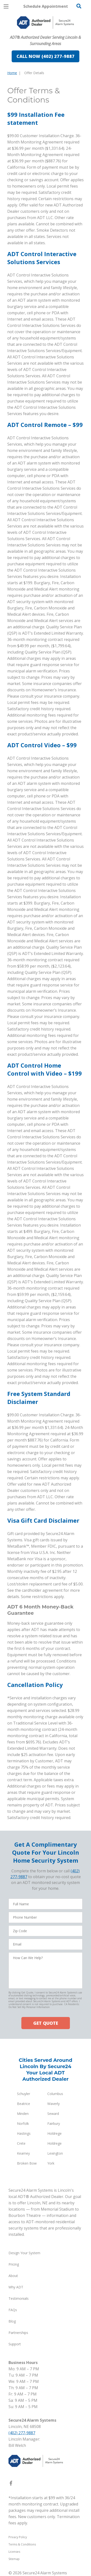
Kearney (23, 2153)
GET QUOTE (45, 2023)
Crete (21, 2143)
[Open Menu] (6, 6)
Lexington (55, 2153)
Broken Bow (27, 2163)
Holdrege (54, 2133)
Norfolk (23, 2123)
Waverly (53, 2103)
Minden (23, 2113)
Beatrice (23, 2103)
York (50, 2163)
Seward (53, 2113)
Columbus (55, 2093)
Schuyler (23, 2093)
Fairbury (53, 2123)
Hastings (24, 2133)
